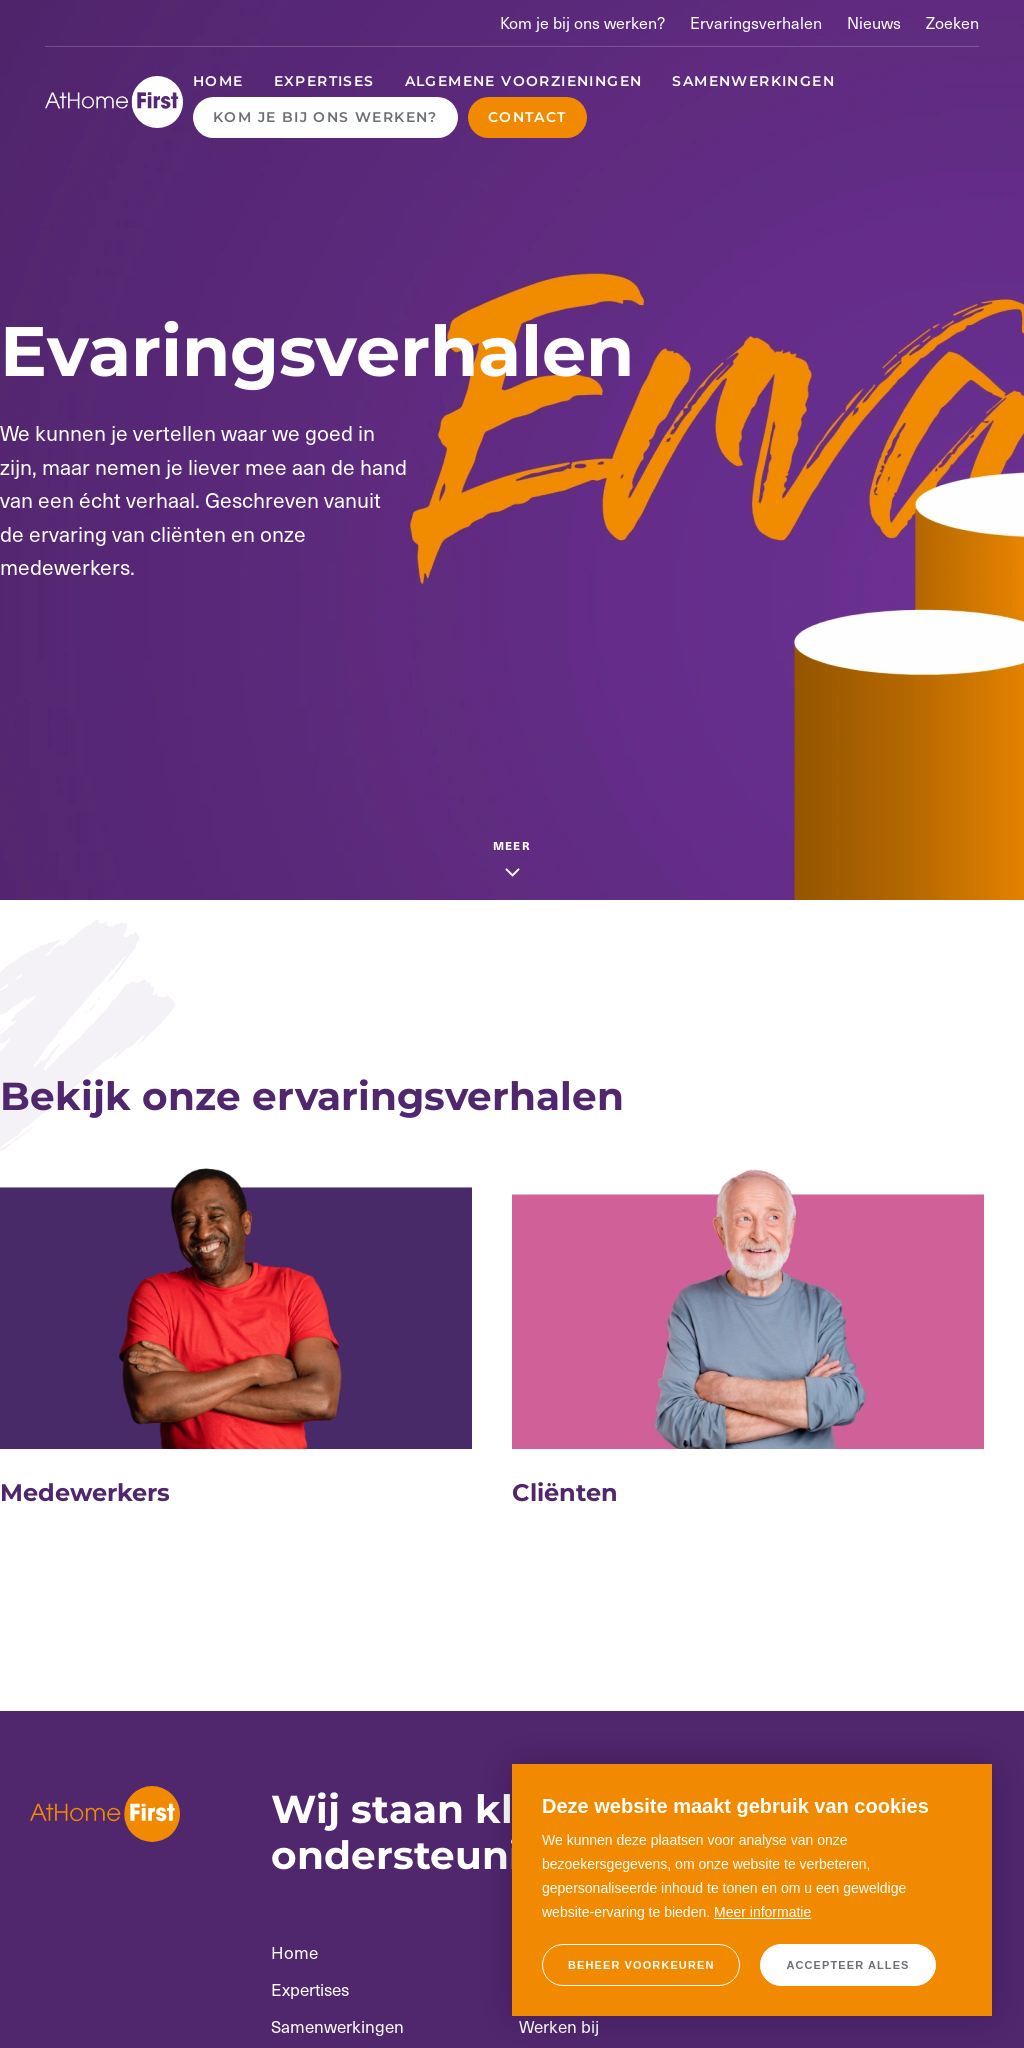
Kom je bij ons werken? (582, 22)
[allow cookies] (847, 1965)
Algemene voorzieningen (524, 81)
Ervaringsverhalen (756, 22)
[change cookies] (641, 1965)
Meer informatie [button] (762, 1912)
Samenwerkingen (753, 81)
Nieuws (874, 22)
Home (218, 81)
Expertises (324, 81)
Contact (527, 117)
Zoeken (952, 22)
